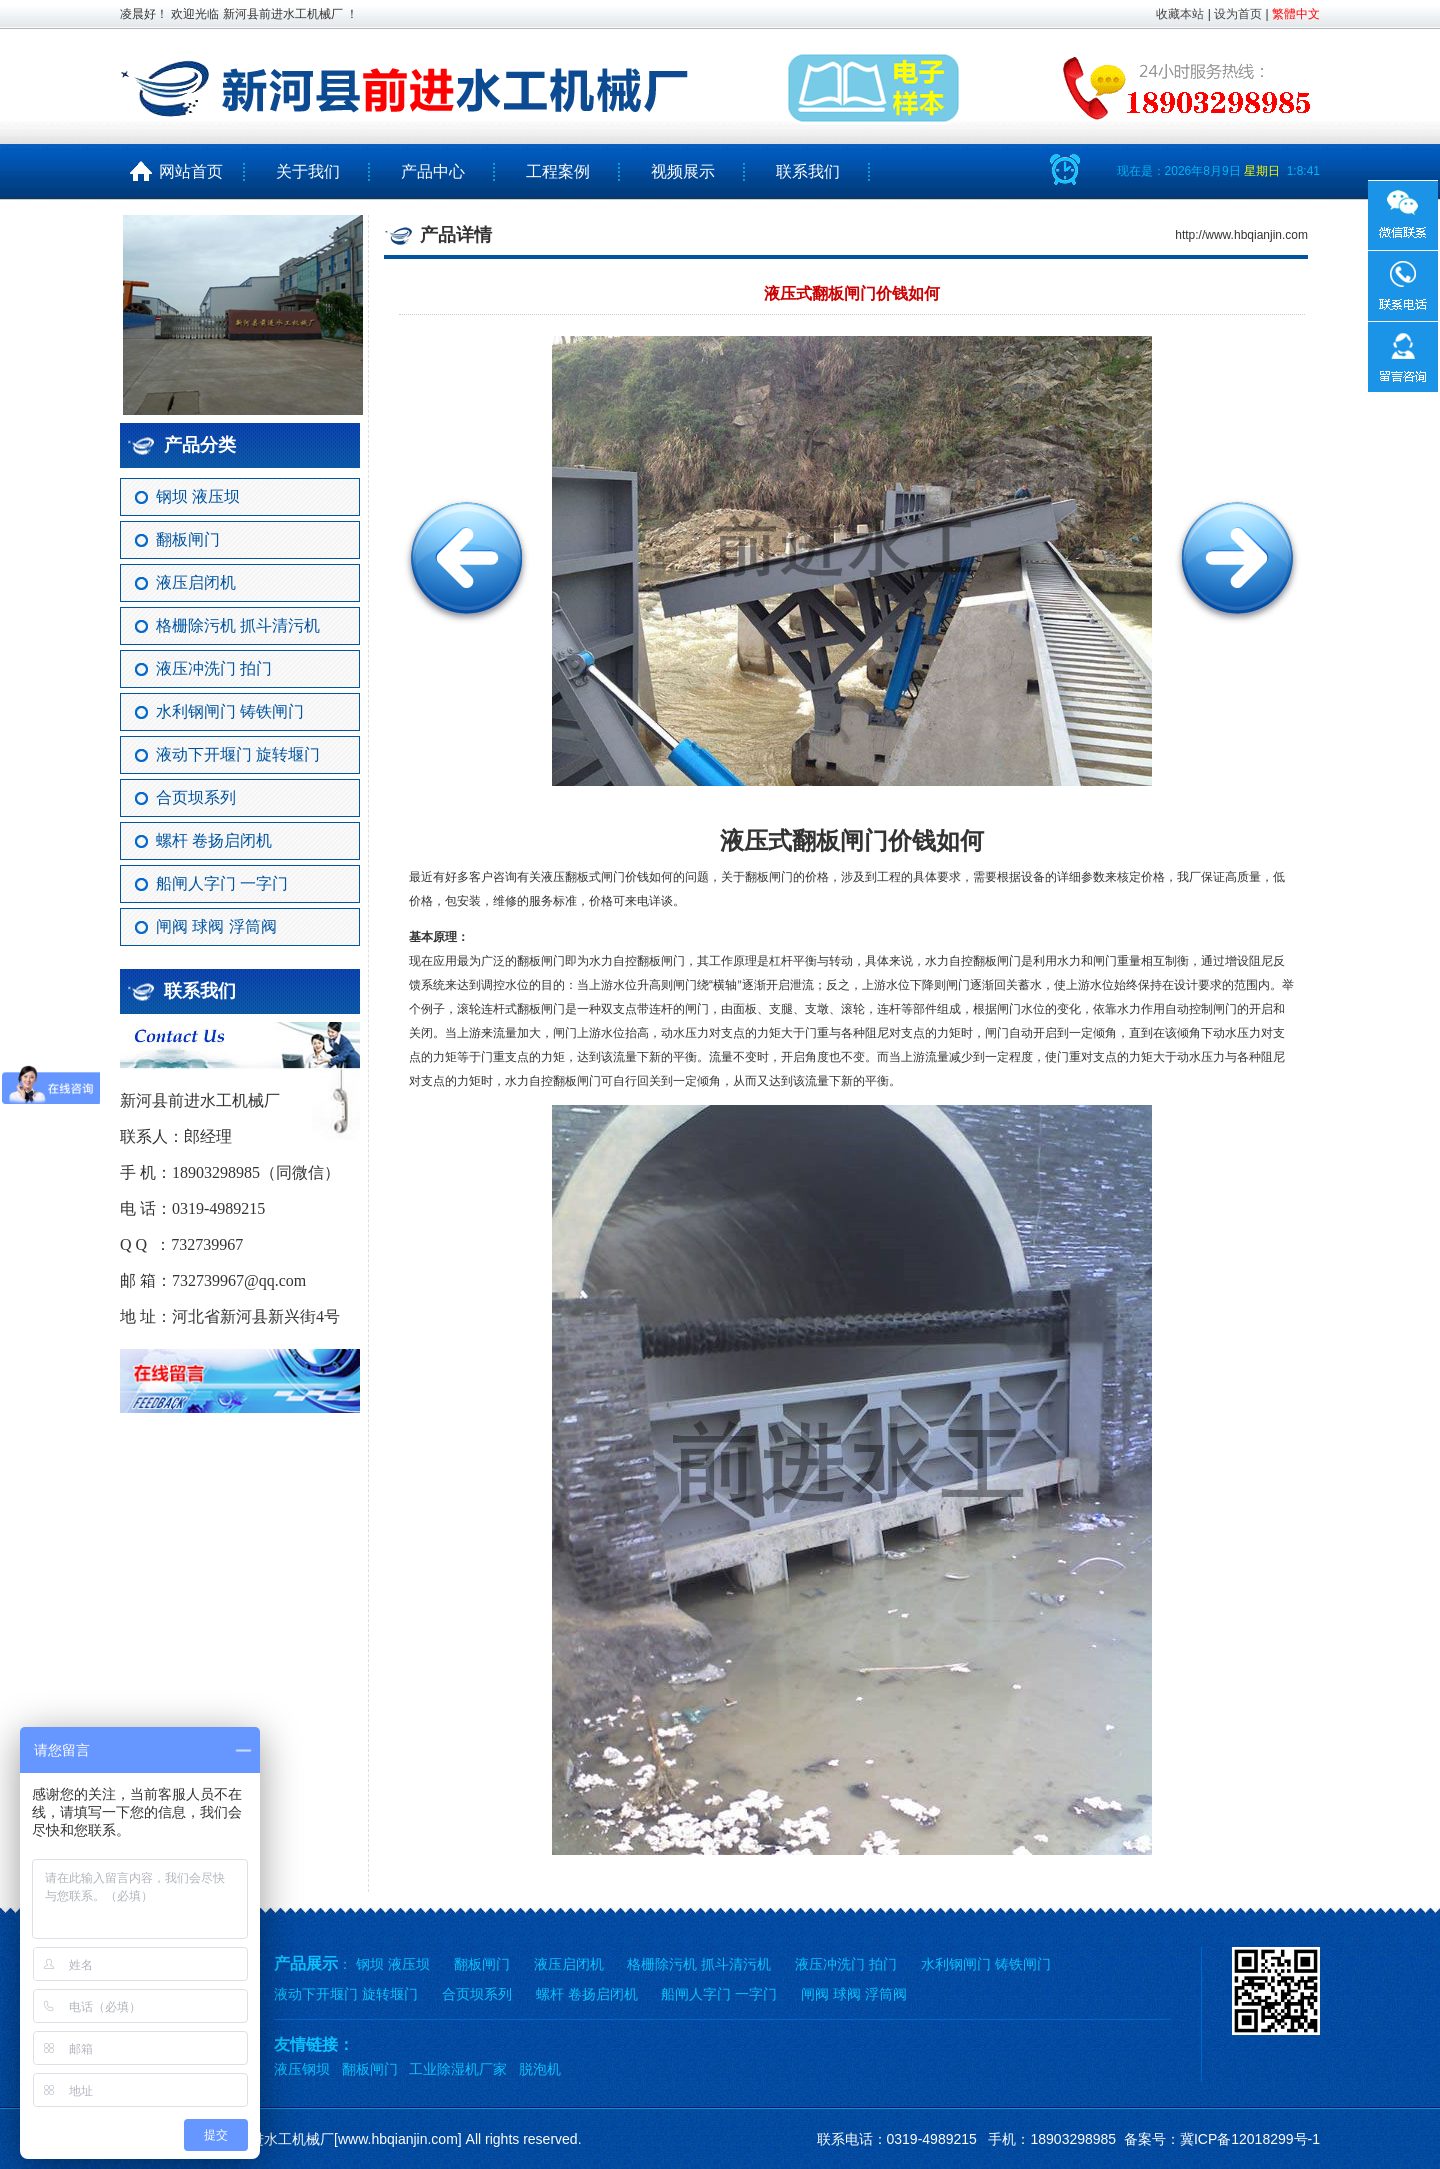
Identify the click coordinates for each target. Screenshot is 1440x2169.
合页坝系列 (196, 797)
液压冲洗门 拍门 (214, 668)
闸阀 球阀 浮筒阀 (216, 926)
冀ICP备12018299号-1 (1250, 2139)
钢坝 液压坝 (198, 496)
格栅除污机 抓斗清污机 (238, 625)
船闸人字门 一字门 (222, 883)
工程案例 (558, 171)
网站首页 (183, 171)
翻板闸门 (188, 539)
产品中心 (433, 171)
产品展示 (306, 1963)
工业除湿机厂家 (458, 2069)
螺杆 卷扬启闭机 (214, 840)
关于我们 (308, 171)
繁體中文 (1296, 14)
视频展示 (683, 171)
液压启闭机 (196, 582)
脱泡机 (540, 2069)
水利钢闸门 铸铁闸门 (230, 711)
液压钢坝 (302, 2069)
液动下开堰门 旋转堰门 (238, 754)
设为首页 (1238, 14)
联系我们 (808, 171)
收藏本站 (1180, 14)
